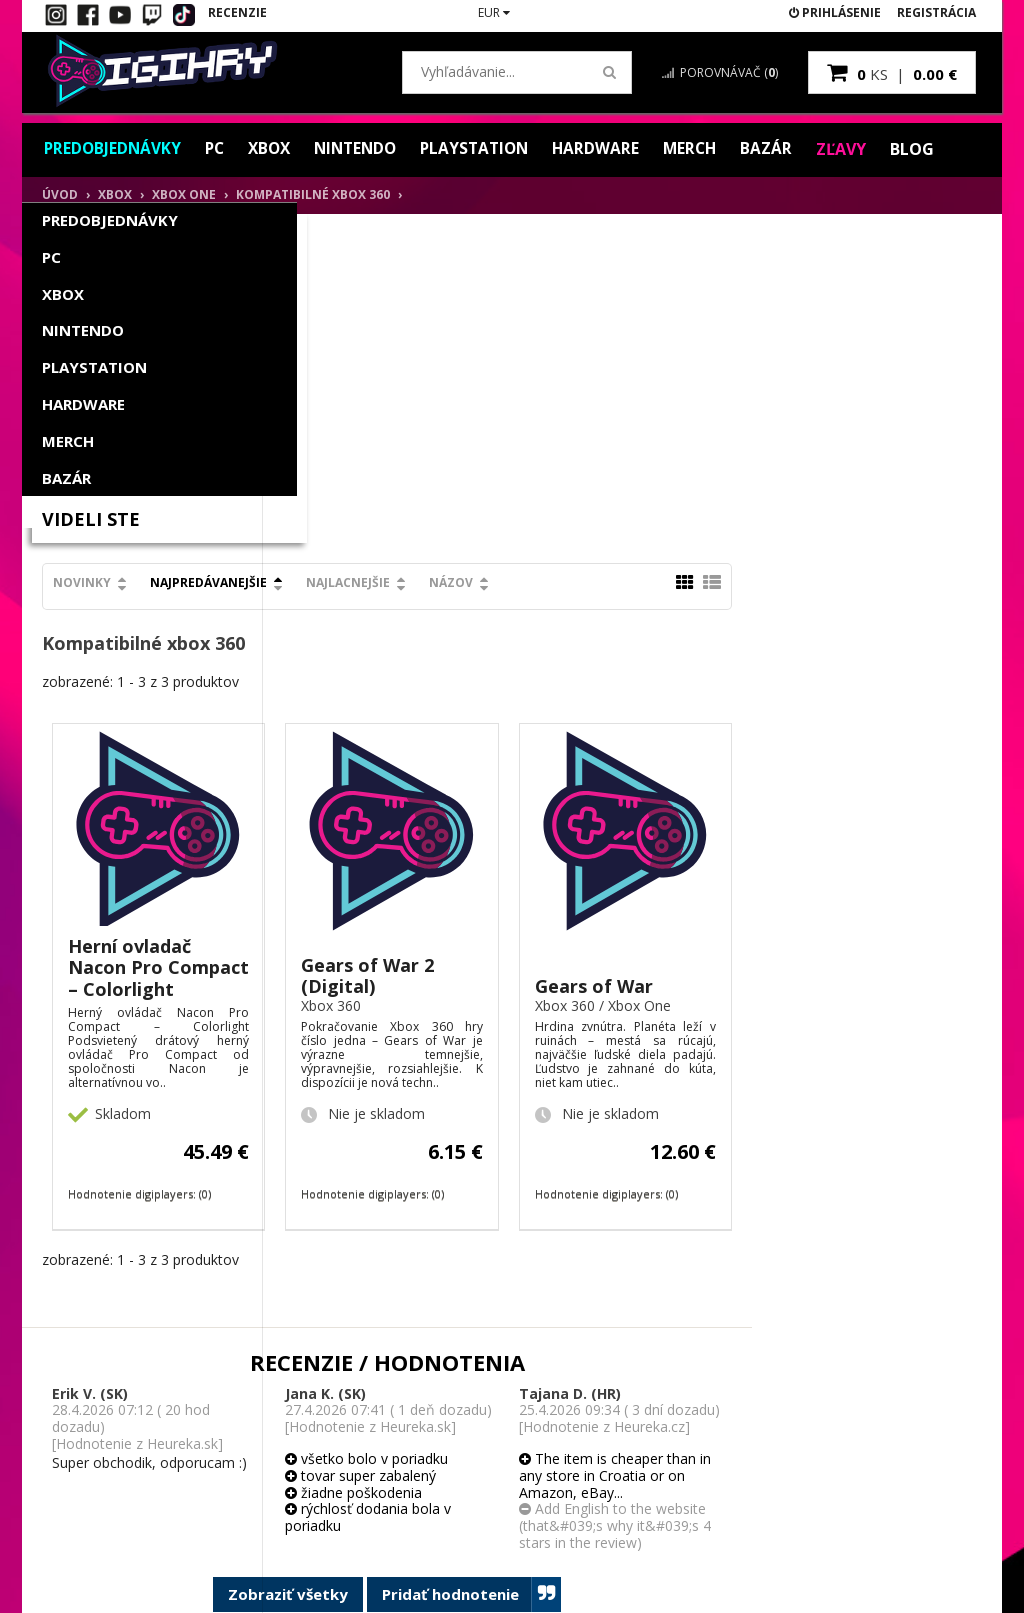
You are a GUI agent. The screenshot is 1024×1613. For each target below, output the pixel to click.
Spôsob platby (418, 1409)
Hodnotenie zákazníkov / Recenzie (118, 1461)
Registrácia (936, 12)
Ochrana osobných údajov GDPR (431, 1515)
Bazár (788, 149)
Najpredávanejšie (448, 253)
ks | (892, 72)
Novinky (322, 253)
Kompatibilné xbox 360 (313, 194)
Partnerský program (274, 1462)
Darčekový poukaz (269, 1516)
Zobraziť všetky (528, 1264)
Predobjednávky (114, 149)
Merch (710, 149)
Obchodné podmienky (409, 1445)
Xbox (275, 149)
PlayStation (489, 149)
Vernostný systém (267, 1436)
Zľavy (863, 149)
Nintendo (365, 149)
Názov (691, 253)
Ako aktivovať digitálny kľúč (95, 1391)
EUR (494, 12)
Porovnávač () (720, 72)
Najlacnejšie (588, 253)
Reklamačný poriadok (438, 1479)
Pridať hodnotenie (711, 1264)
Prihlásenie (835, 12)
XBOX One (184, 194)
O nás (393, 1382)
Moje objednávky (265, 1409)
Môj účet (241, 1382)
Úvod (60, 194)
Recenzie (237, 12)
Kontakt (78, 1426)
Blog (934, 149)
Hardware (614, 149)
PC (218, 149)
